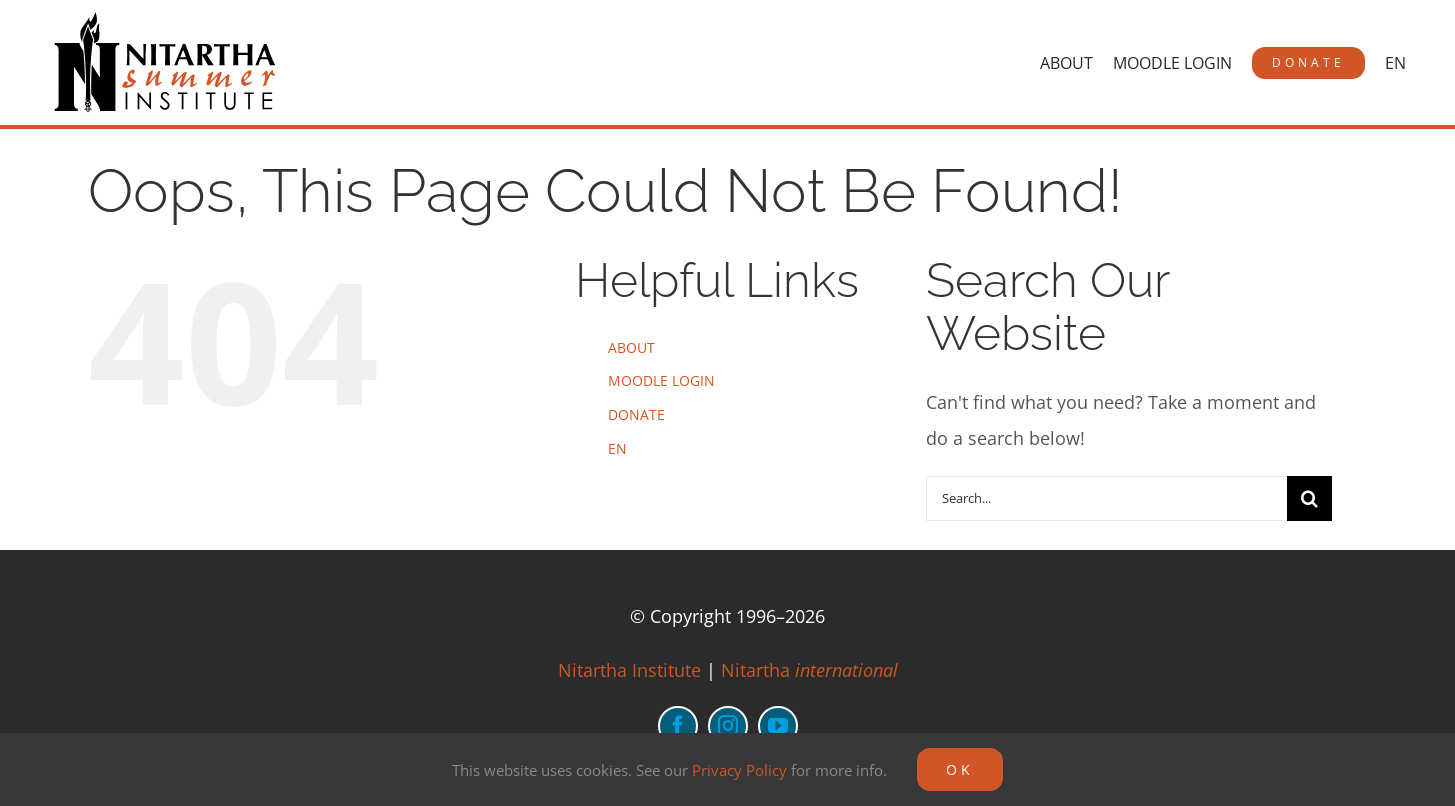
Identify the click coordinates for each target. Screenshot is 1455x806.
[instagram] (728, 726)
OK (960, 769)
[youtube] (778, 726)
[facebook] (678, 726)
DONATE (636, 414)
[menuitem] (1395, 62)
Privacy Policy (739, 770)
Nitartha (809, 670)
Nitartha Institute (629, 670)
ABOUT (631, 347)
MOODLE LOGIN (661, 380)
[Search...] (1107, 498)
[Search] (1309, 498)
